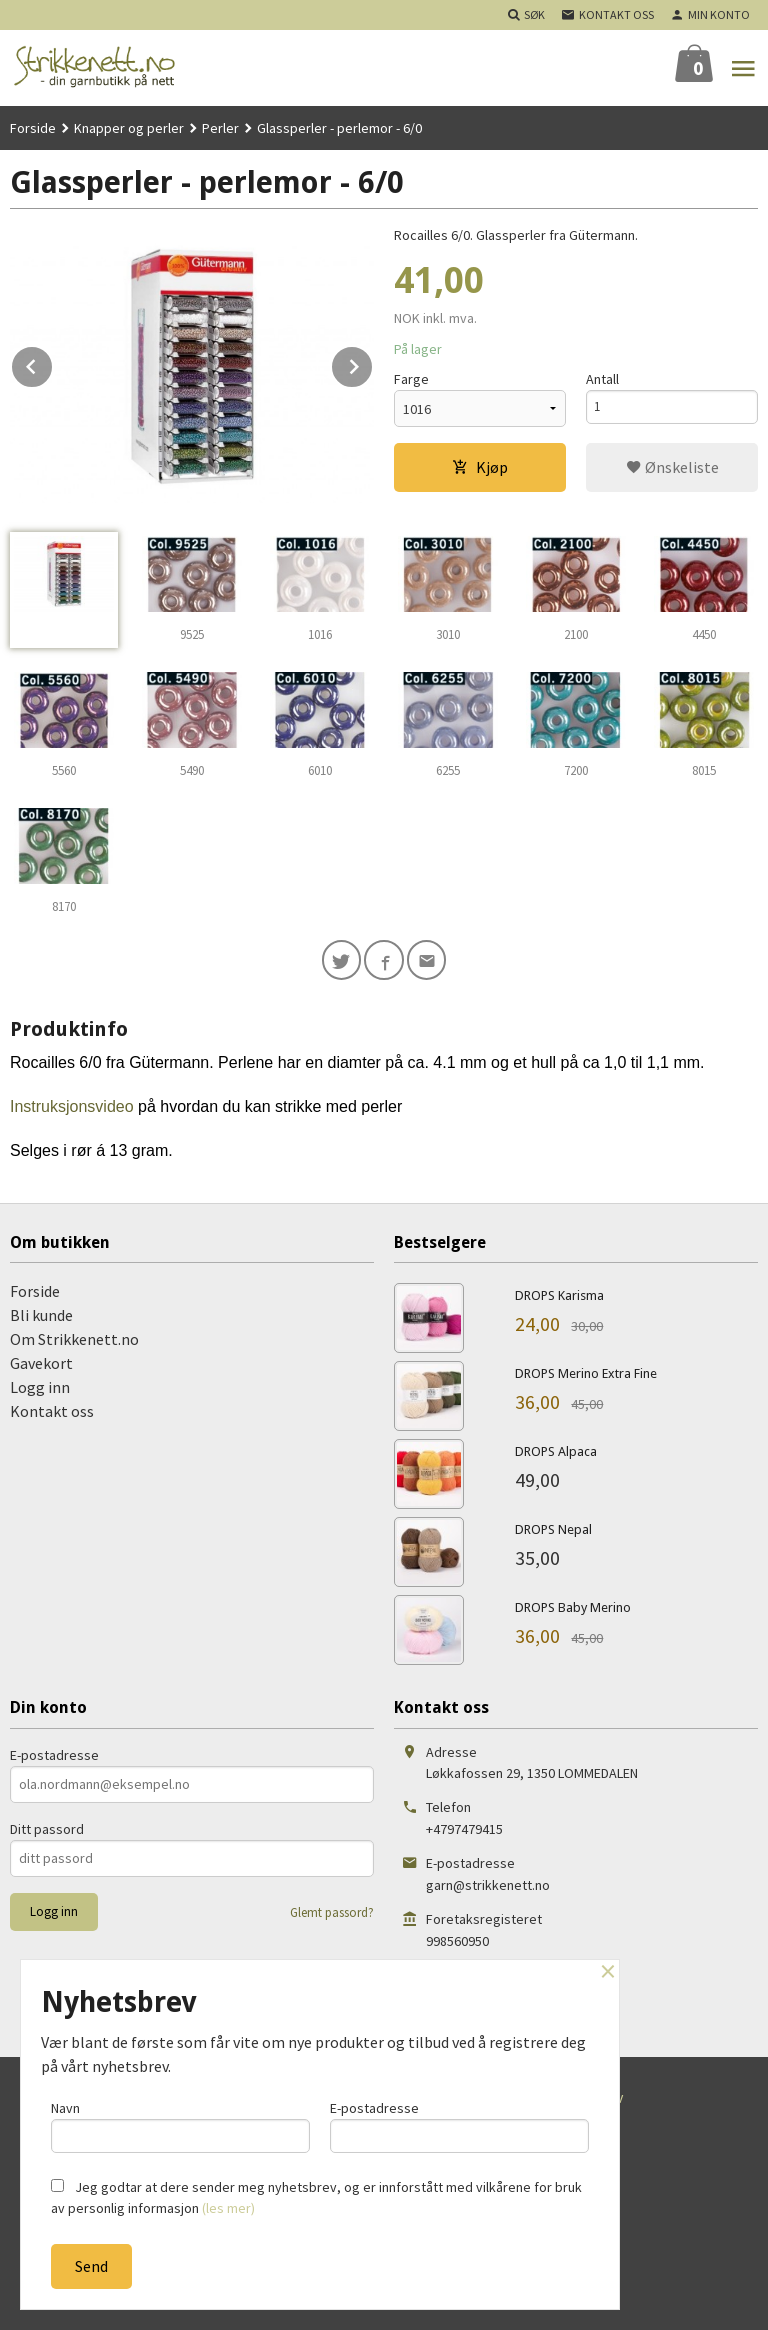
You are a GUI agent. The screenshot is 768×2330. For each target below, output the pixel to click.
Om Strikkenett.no (74, 1344)
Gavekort (41, 1368)
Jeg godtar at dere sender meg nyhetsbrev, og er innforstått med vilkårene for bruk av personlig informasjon (316, 2197)
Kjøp (480, 467)
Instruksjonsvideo (74, 1110)
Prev (53, 363)
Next (373, 363)
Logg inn (40, 1392)
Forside (33, 128)
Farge (411, 379)
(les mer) (228, 2208)
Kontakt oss (52, 1416)
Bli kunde (41, 1320)
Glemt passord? (332, 1916)
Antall (602, 379)
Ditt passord (47, 1833)
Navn (180, 2123)
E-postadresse (54, 1759)
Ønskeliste (672, 467)
